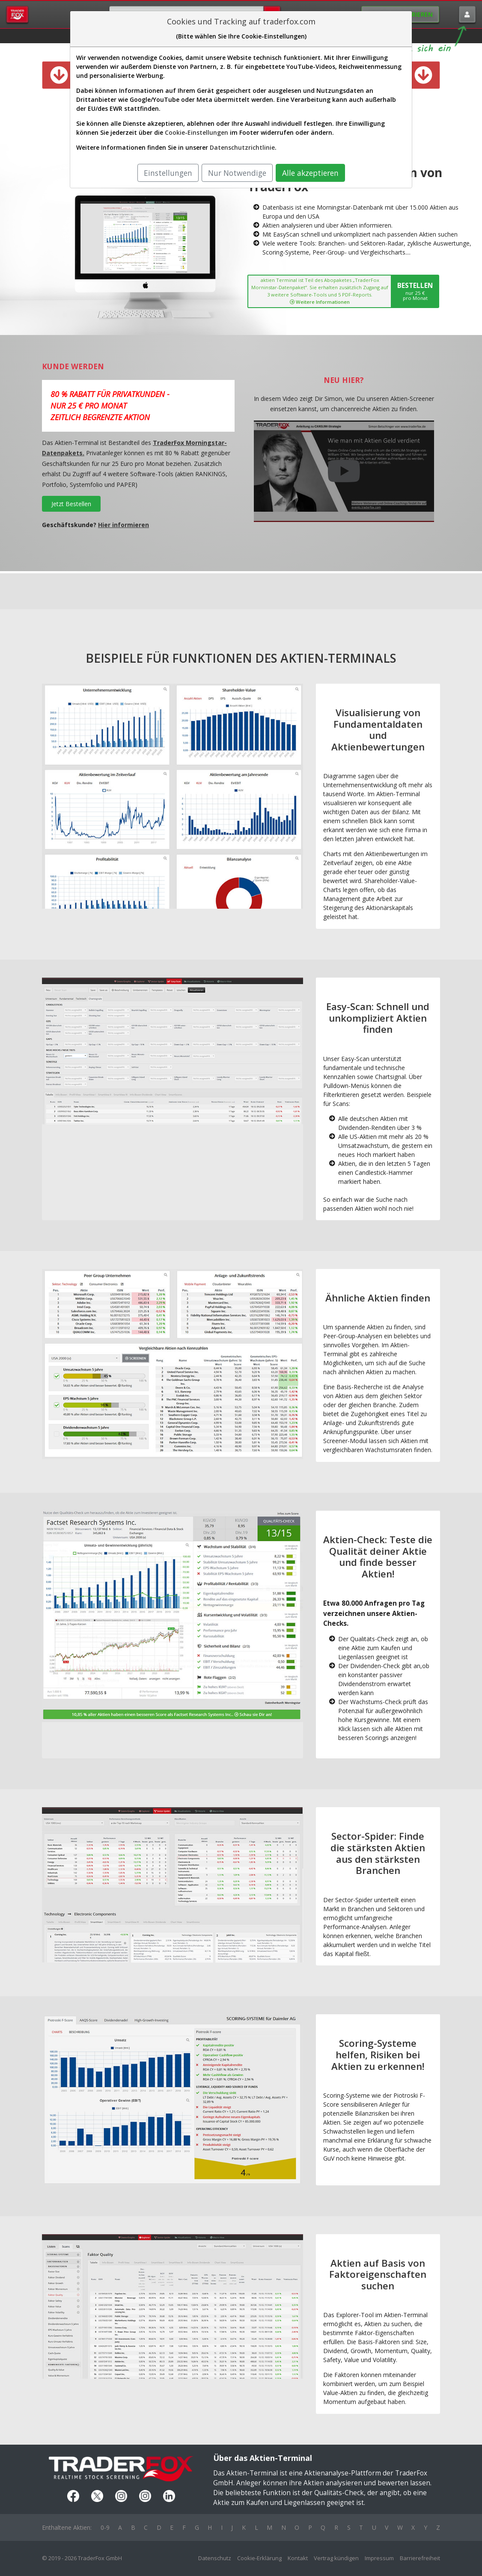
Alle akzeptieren (310, 173)
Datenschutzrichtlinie (242, 147)
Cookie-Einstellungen (196, 132)
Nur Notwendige (237, 173)
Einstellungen (168, 173)
